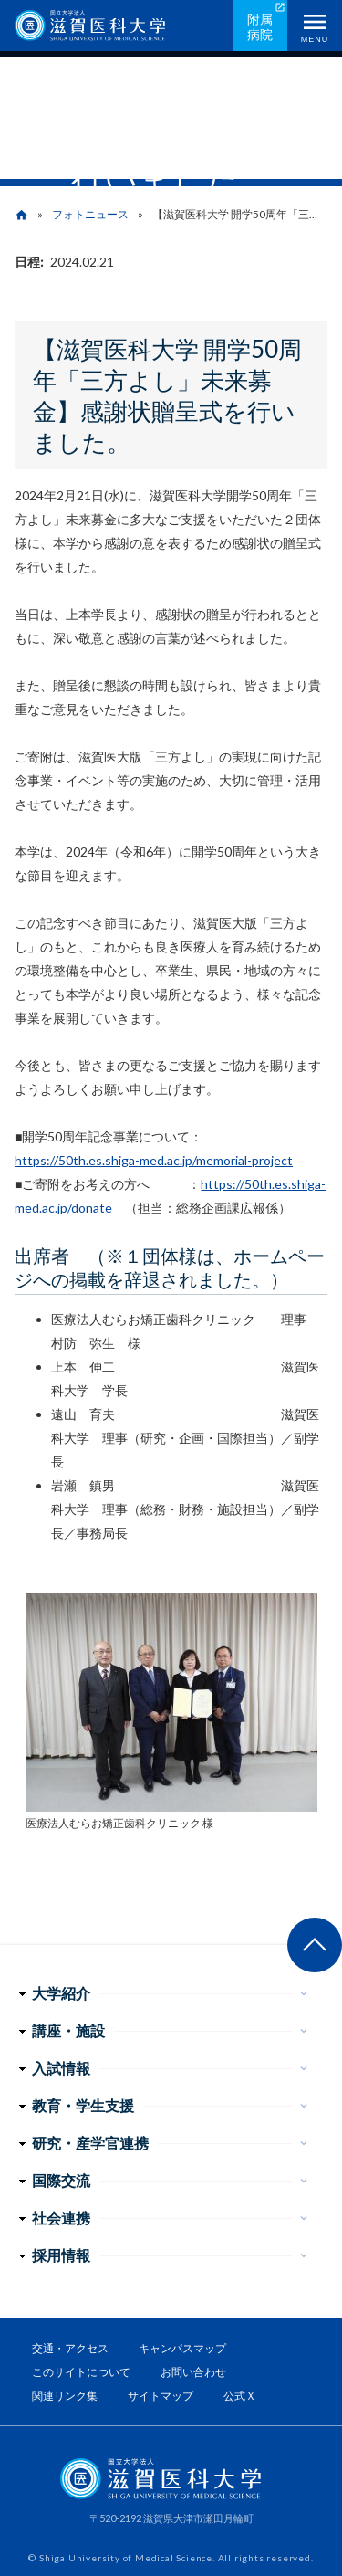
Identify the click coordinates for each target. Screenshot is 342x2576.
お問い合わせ (193, 2372)
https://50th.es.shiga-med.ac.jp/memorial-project (154, 1160)
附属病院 (260, 26)
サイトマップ (160, 2396)
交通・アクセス (70, 2348)
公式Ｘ (239, 2396)
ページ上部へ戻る (314, 1945)
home (21, 215)
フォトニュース (90, 214)
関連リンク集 (65, 2396)
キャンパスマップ (182, 2348)
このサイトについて (81, 2372)
